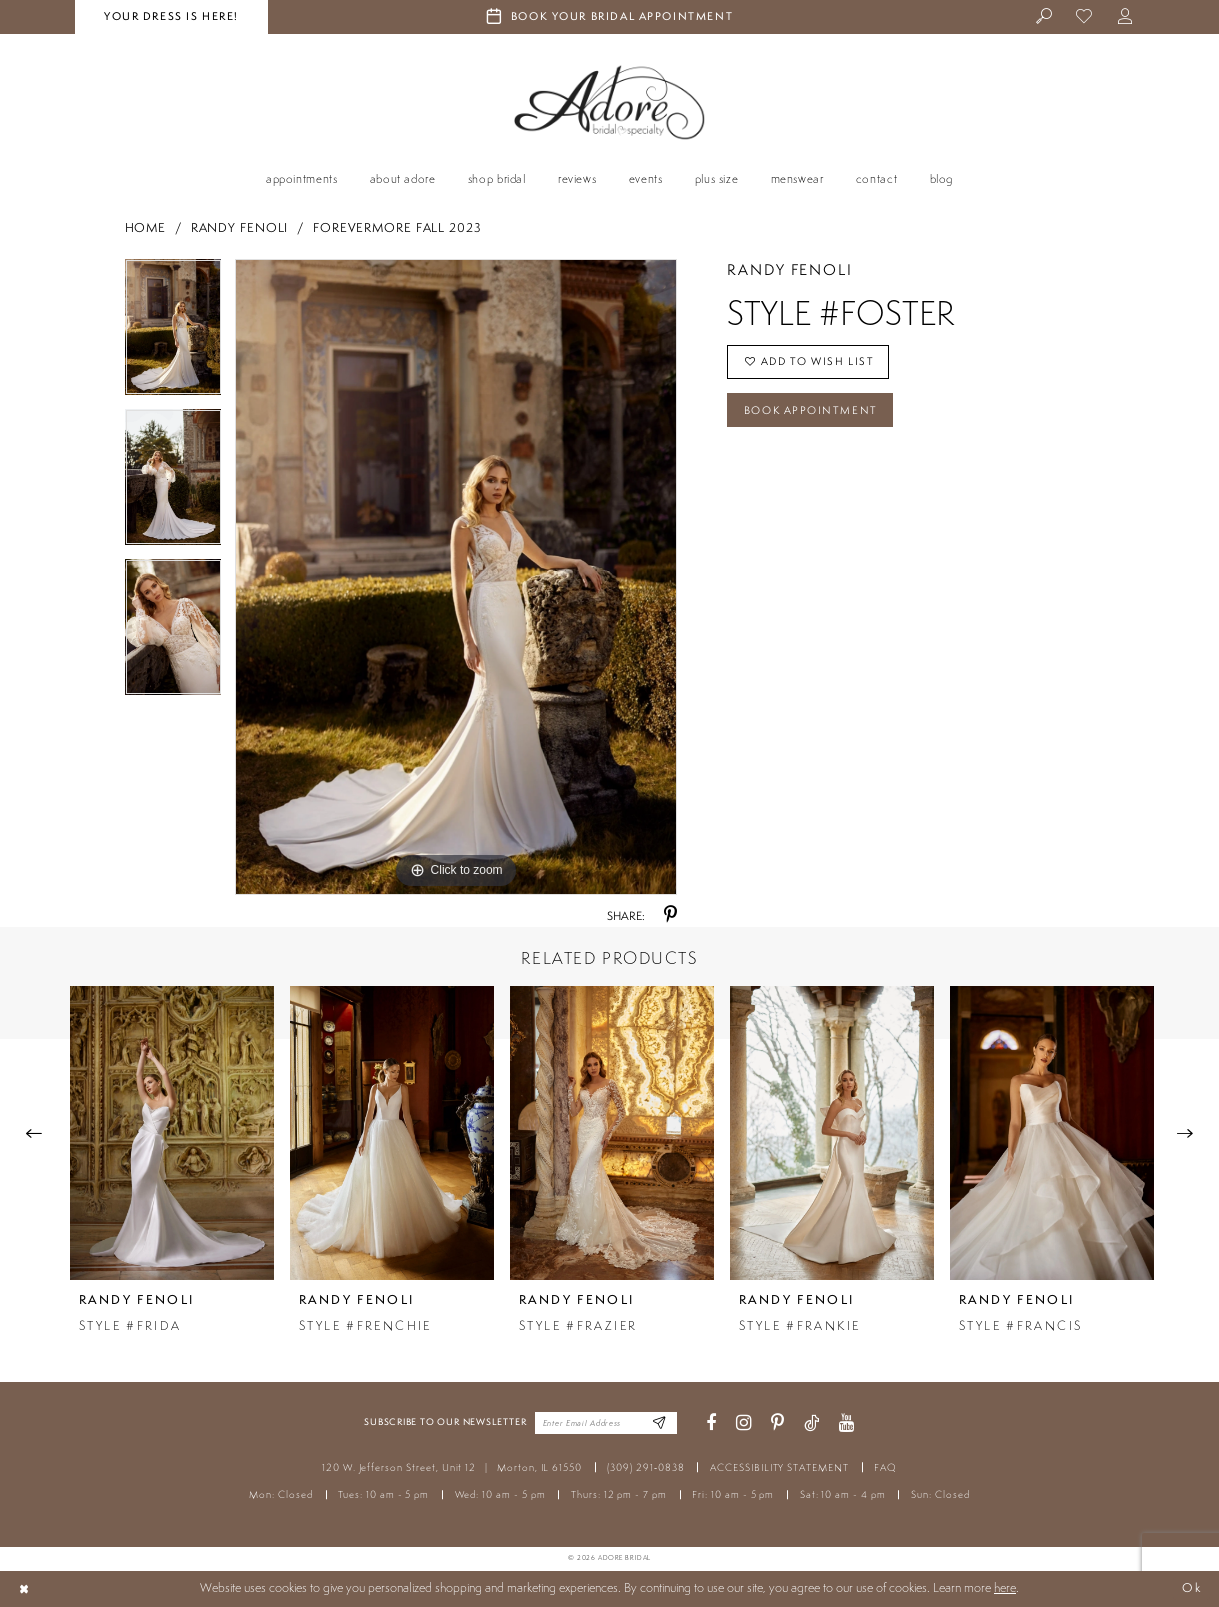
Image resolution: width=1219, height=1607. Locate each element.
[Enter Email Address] (658, 1423)
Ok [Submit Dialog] (1191, 1588)
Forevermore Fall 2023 (397, 227)
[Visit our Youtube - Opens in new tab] (847, 1423)
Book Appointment (811, 411)
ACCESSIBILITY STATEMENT (779, 1467)
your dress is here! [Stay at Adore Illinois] (171, 16)
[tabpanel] (173, 334)
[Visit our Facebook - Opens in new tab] (711, 1423)
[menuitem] (1044, 17)
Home (146, 227)
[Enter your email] (606, 1423)
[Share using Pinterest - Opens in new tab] (670, 915)
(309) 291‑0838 (645, 1467)
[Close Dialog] (23, 1589)
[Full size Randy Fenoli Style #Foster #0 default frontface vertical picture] (456, 577)
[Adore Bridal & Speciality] (610, 102)
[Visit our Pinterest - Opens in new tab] (777, 1423)
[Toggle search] (1044, 17)
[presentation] (172, 1132)
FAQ (885, 1467)
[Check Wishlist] (1085, 17)
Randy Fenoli (240, 227)
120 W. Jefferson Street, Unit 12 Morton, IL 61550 (452, 1467)
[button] (1125, 17)
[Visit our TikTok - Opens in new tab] (811, 1423)
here (1005, 1587)
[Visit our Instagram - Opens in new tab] (744, 1423)
